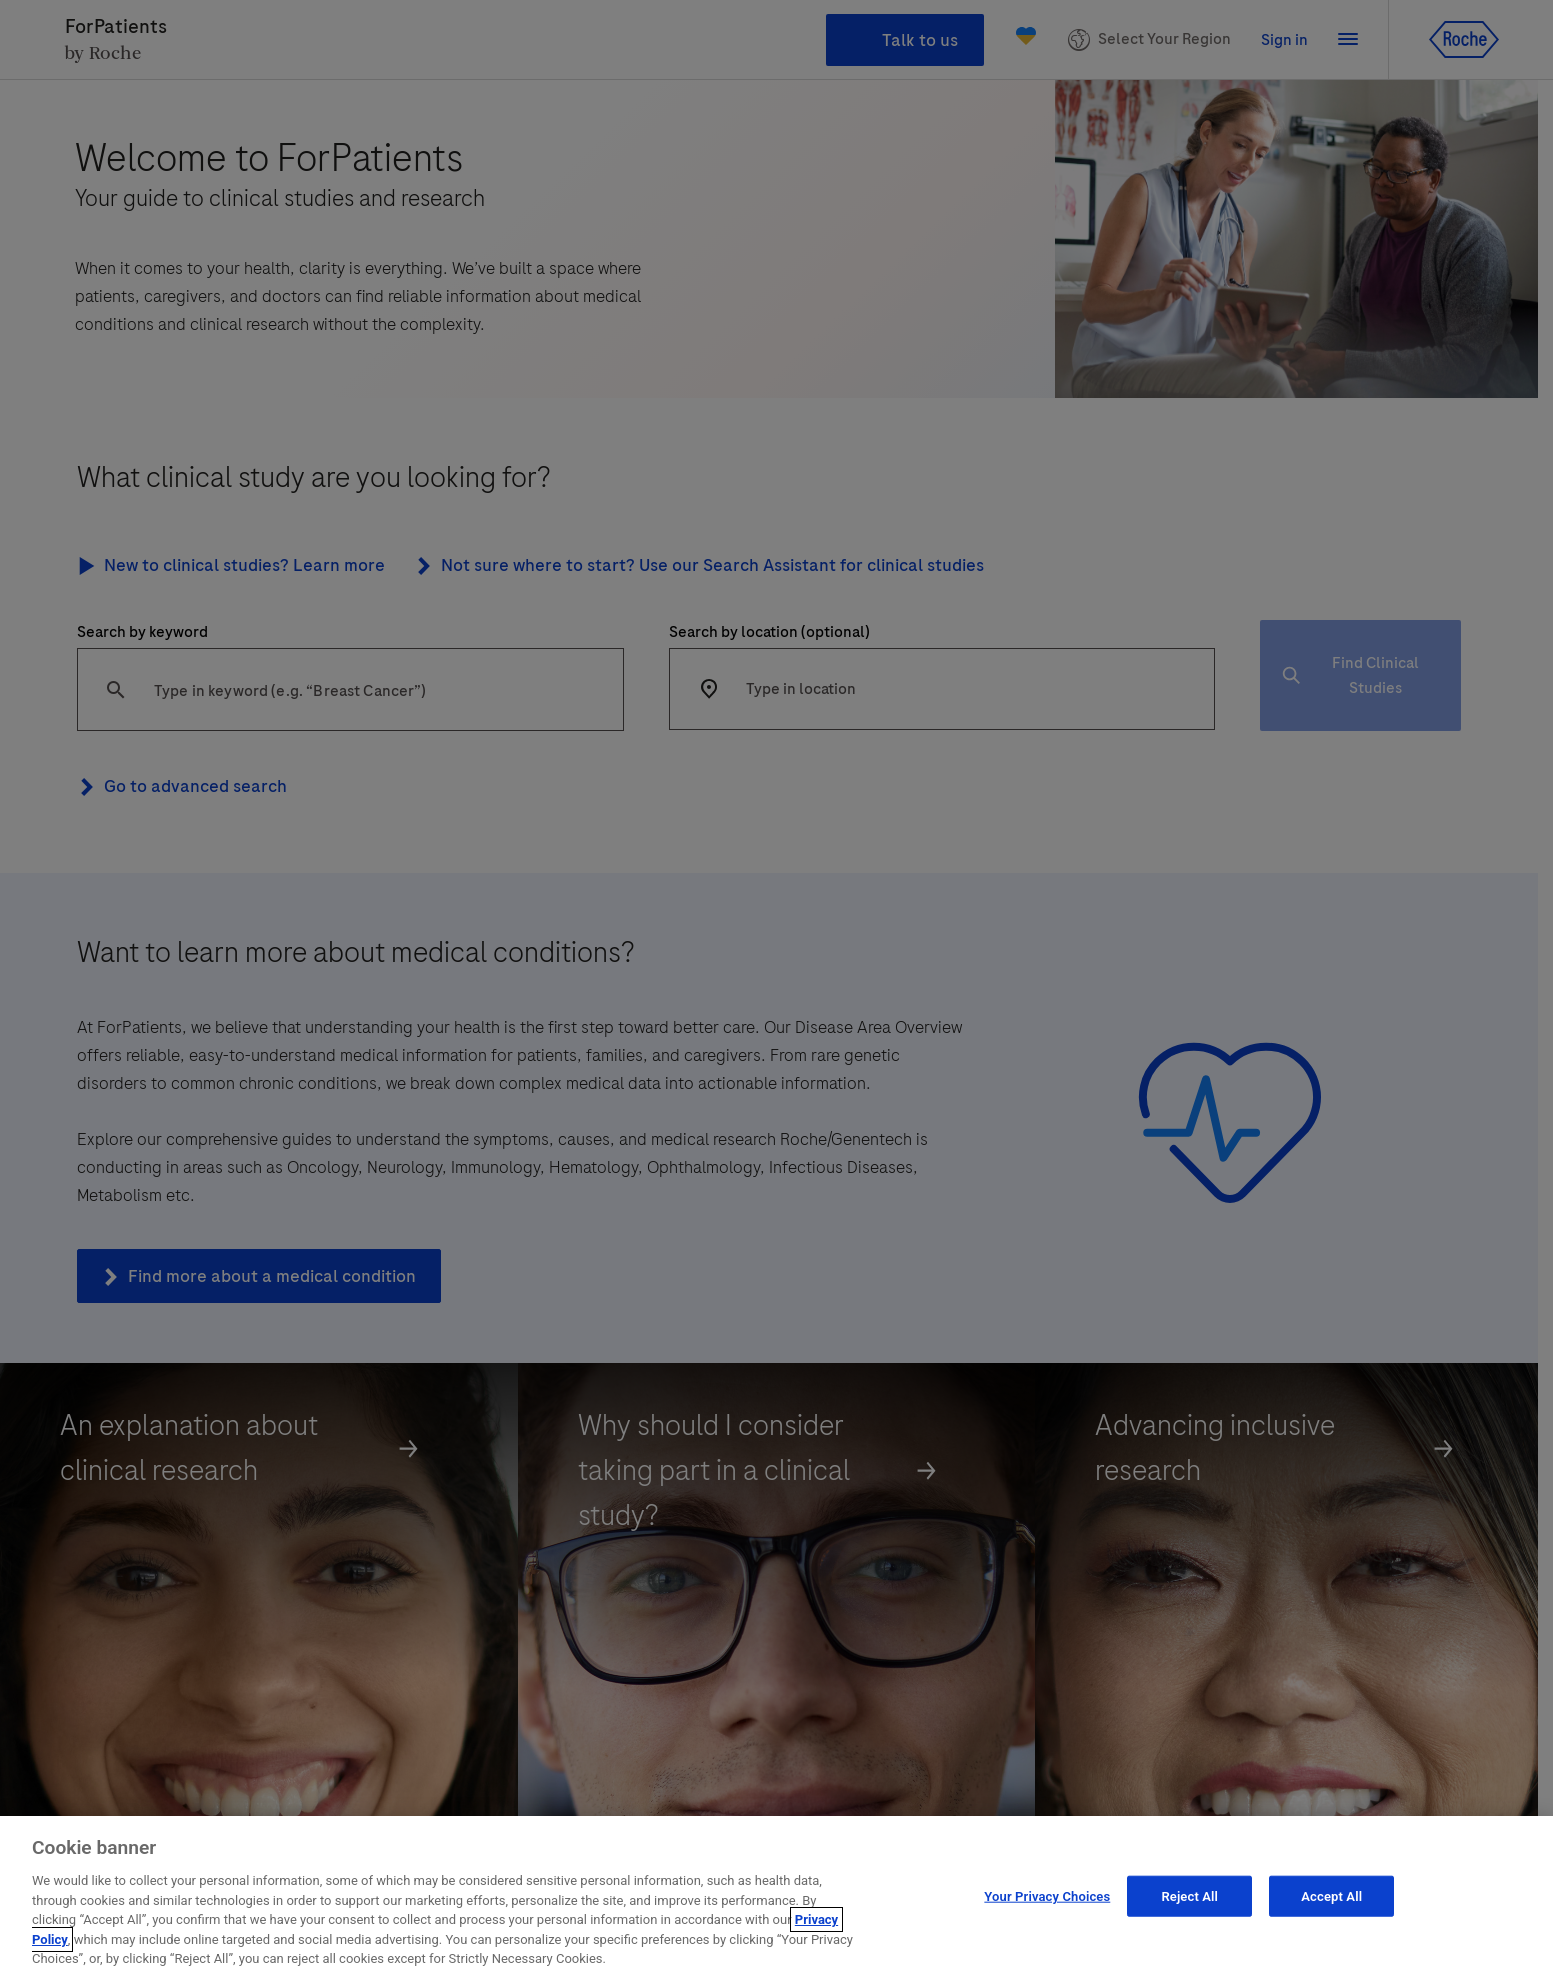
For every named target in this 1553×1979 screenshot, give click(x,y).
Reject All (1189, 1895)
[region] (776, 1897)
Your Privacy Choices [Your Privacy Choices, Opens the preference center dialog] (1047, 1895)
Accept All (1331, 1895)
